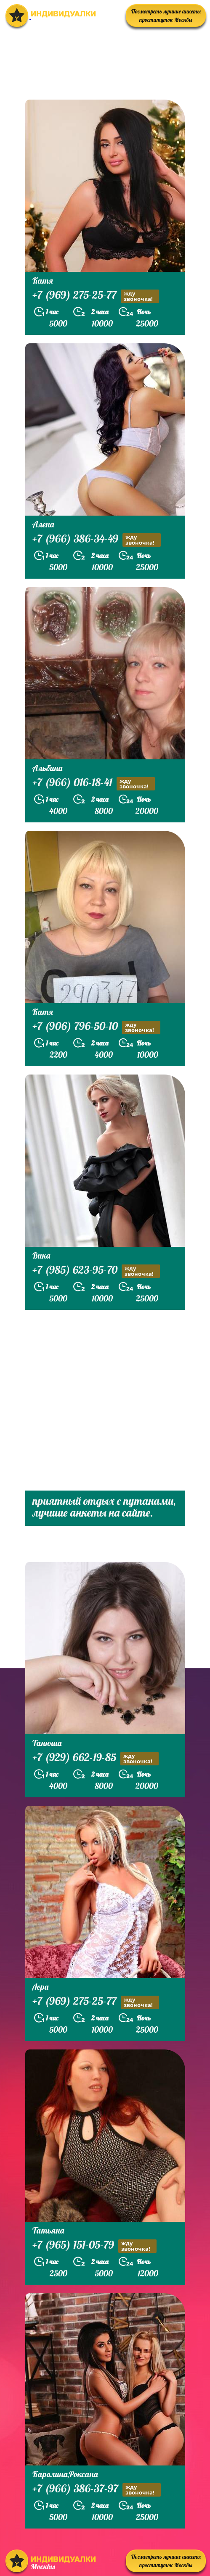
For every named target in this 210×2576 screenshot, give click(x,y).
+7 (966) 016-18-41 (93, 783)
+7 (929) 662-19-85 (95, 1758)
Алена (43, 524)
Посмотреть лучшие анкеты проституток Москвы (166, 15)
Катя (42, 280)
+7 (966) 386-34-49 (96, 540)
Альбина (47, 768)
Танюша (46, 1743)
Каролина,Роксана (65, 2474)
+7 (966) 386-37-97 (96, 2490)
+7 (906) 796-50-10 (96, 1027)
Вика (41, 1255)
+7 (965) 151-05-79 (94, 2246)
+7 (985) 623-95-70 (96, 1271)
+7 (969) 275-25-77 (95, 296)
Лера (40, 1986)
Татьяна (48, 2230)
